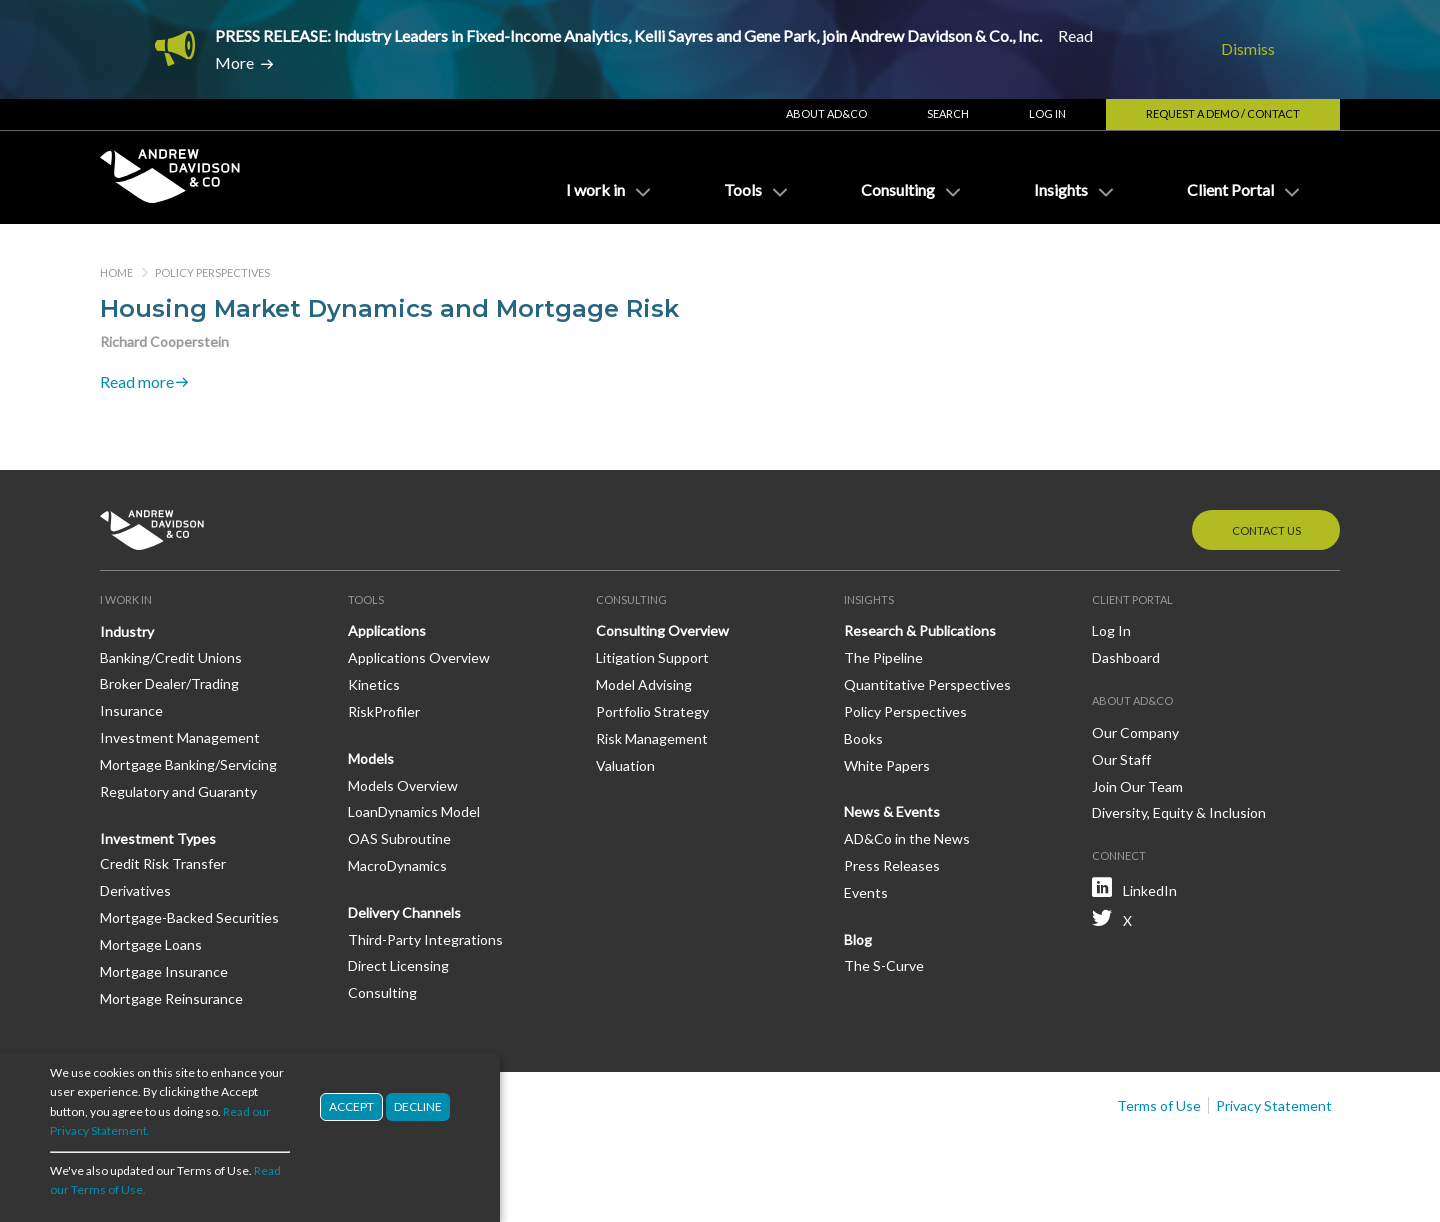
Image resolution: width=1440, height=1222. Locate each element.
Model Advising (644, 684)
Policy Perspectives (212, 272)
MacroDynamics (397, 865)
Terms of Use (1159, 1105)
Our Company (1135, 732)
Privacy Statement (1274, 1105)
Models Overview (403, 785)
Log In (1047, 113)
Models (371, 758)
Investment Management (180, 737)
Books (863, 738)
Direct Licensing (398, 965)
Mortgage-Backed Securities (189, 917)
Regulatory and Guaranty (178, 791)
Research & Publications (920, 630)
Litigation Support (652, 657)
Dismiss (1248, 48)
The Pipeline (883, 657)
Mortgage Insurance (164, 971)
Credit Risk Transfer (163, 863)
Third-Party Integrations (425, 939)
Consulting (382, 992)
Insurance (131, 710)
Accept (351, 1120)
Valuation (625, 765)
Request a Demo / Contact (1223, 113)
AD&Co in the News (907, 838)
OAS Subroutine (399, 838)
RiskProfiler (384, 711)
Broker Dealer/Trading (169, 683)
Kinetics (374, 684)
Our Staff (1121, 759)
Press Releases (892, 865)
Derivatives (135, 890)
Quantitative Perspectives (927, 684)
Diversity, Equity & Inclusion (1179, 812)
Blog (858, 939)
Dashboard (1126, 657)
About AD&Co (826, 113)
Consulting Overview (662, 630)
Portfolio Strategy (652, 711)
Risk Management (652, 738)
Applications (387, 630)
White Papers (887, 765)
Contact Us (1266, 530)
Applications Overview (419, 657)
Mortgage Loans (151, 944)
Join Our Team (1137, 786)
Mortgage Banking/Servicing (188, 764)
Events (866, 892)
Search (948, 113)
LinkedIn (1150, 890)
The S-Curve (884, 965)
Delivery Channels (404, 912)
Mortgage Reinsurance (171, 998)
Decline (418, 1120)
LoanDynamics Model (414, 811)
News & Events (892, 811)
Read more (137, 382)
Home (116, 272)
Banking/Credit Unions (171, 657)
